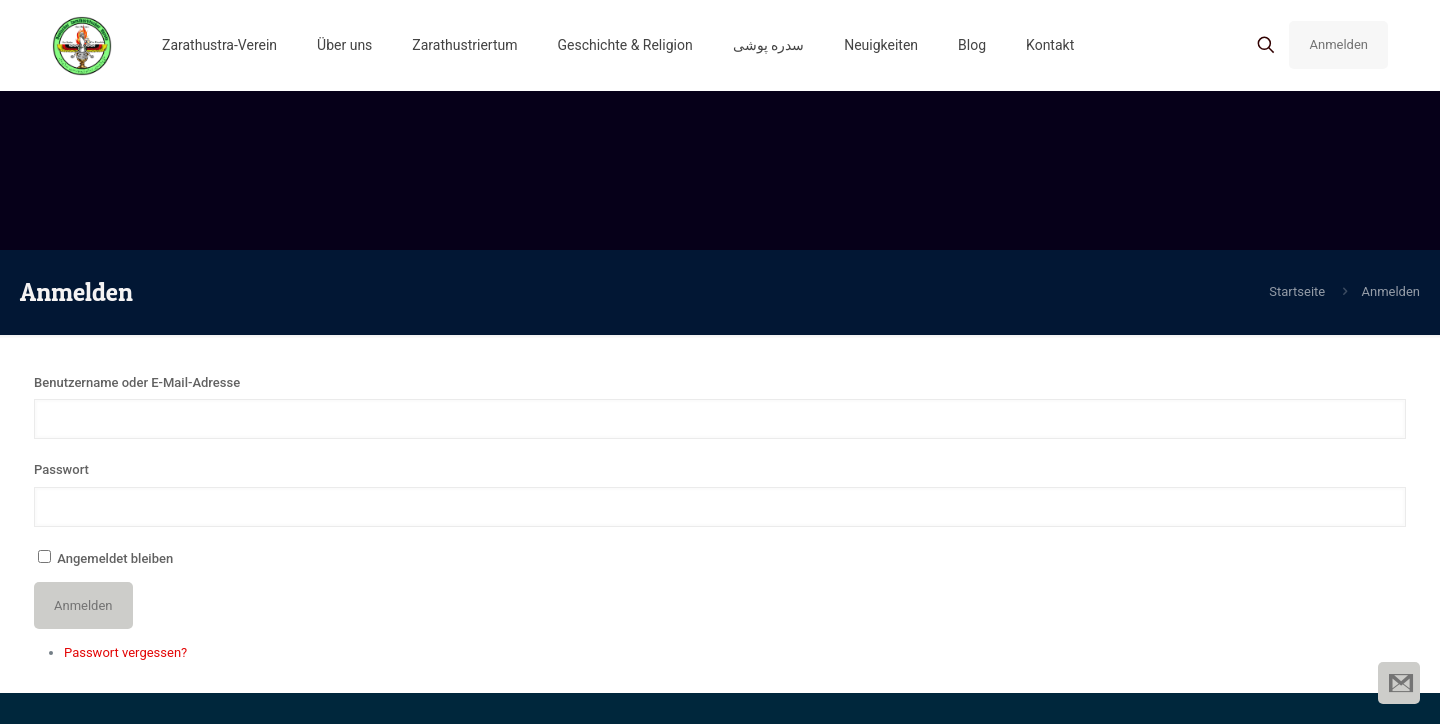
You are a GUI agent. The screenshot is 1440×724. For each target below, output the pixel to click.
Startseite (1297, 291)
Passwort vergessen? (125, 652)
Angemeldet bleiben (115, 558)
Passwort (61, 469)
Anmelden (1338, 44)
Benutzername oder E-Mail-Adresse (137, 382)
